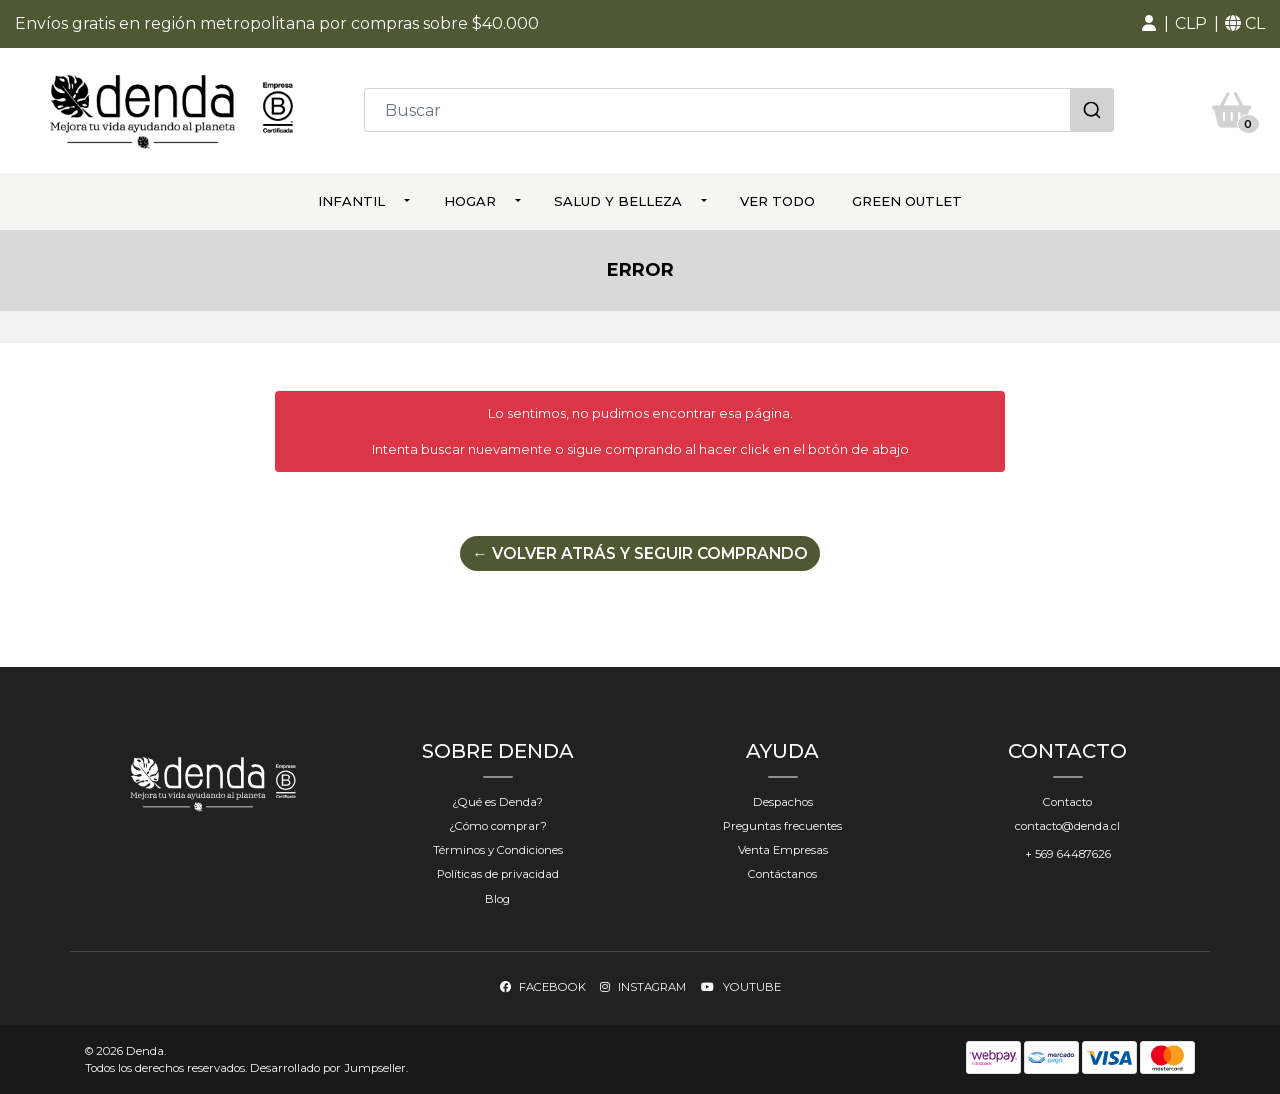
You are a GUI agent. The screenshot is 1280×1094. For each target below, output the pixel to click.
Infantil (351, 198)
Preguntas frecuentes (782, 825)
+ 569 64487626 (1068, 853)
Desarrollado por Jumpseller (328, 1067)
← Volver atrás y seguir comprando (640, 551)
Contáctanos (782, 873)
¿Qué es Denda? (497, 801)
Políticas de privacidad (498, 873)
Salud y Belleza (618, 198)
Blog (497, 897)
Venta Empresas (783, 849)
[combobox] (739, 109)
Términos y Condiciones (498, 849)
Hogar (470, 198)
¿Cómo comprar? (498, 825)
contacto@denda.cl (1067, 825)
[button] (1149, 24)
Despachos (783, 801)
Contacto (1067, 801)
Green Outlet (907, 198)
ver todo (777, 198)
